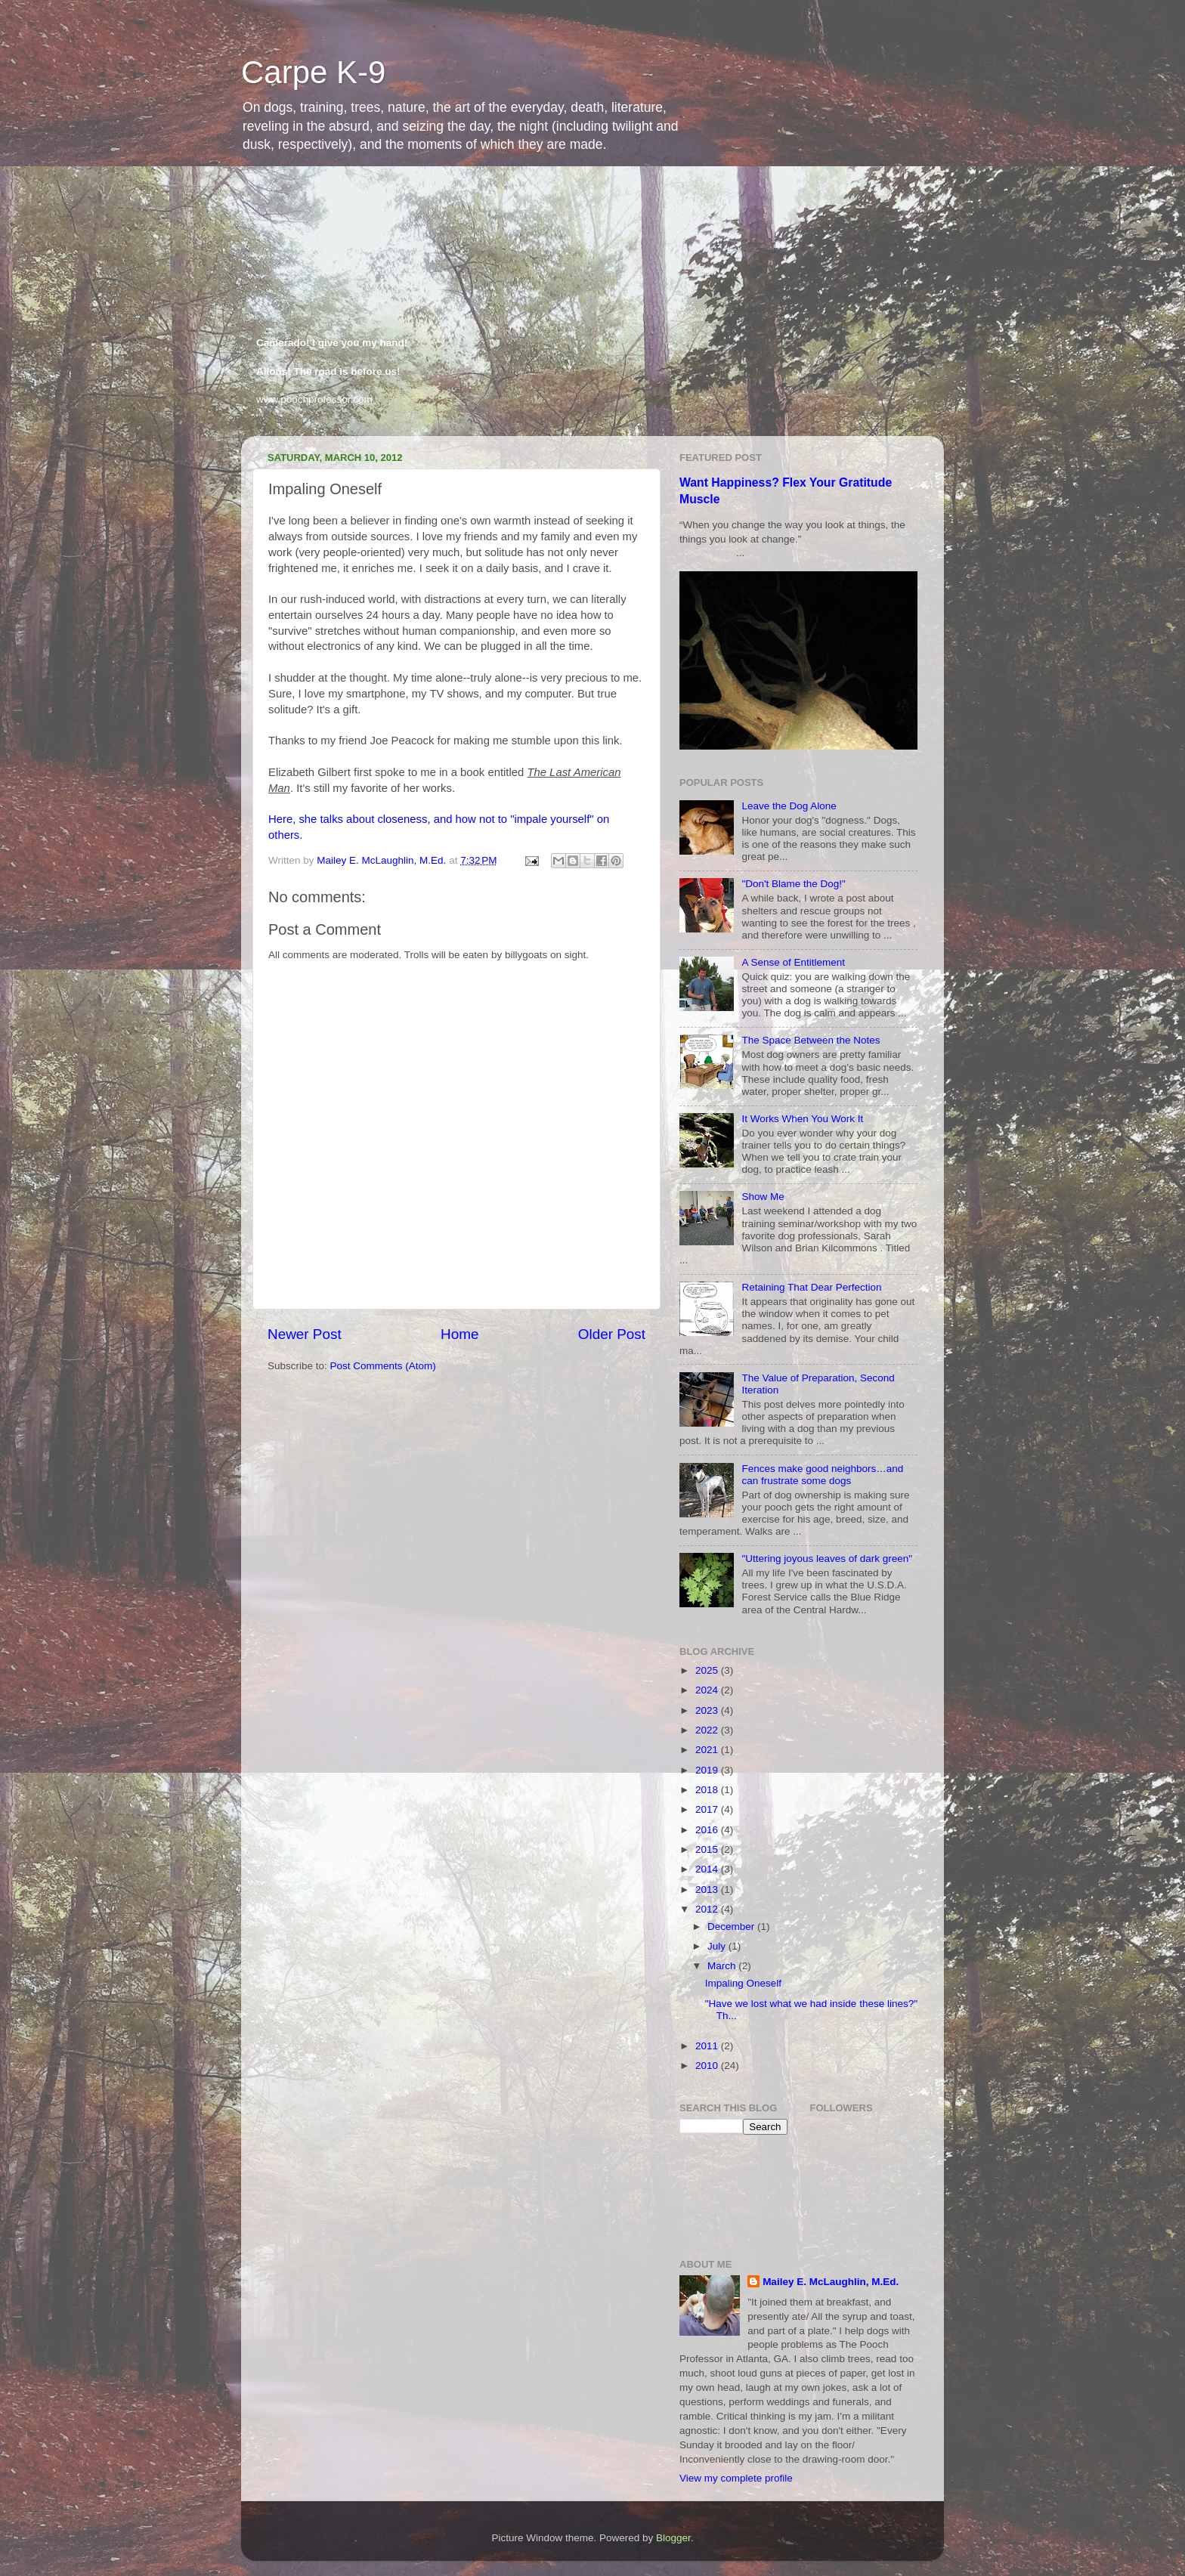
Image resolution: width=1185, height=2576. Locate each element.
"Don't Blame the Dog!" (793, 883)
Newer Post (305, 1334)
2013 (708, 1889)
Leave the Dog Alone (788, 806)
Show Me (762, 1196)
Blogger (673, 2538)
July (718, 1946)
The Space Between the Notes (810, 1040)
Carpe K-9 (313, 72)
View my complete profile (736, 2478)
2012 (708, 1909)
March (722, 1965)
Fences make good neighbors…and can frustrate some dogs (822, 1474)
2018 (708, 1789)
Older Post (611, 1334)
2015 (708, 1849)
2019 (708, 1770)
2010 (708, 2065)
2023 (708, 1710)
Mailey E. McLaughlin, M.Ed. (831, 2281)
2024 (708, 1690)
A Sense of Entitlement (793, 962)
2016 (708, 1829)
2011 (708, 2046)
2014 (708, 1869)
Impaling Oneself (743, 1983)
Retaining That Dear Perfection (811, 1287)
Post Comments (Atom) (383, 1365)
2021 (708, 1749)
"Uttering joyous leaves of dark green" (826, 1558)
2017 (708, 1809)
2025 (708, 1670)
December (732, 1926)
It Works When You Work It (802, 1118)
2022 (708, 1730)
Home (459, 1334)
